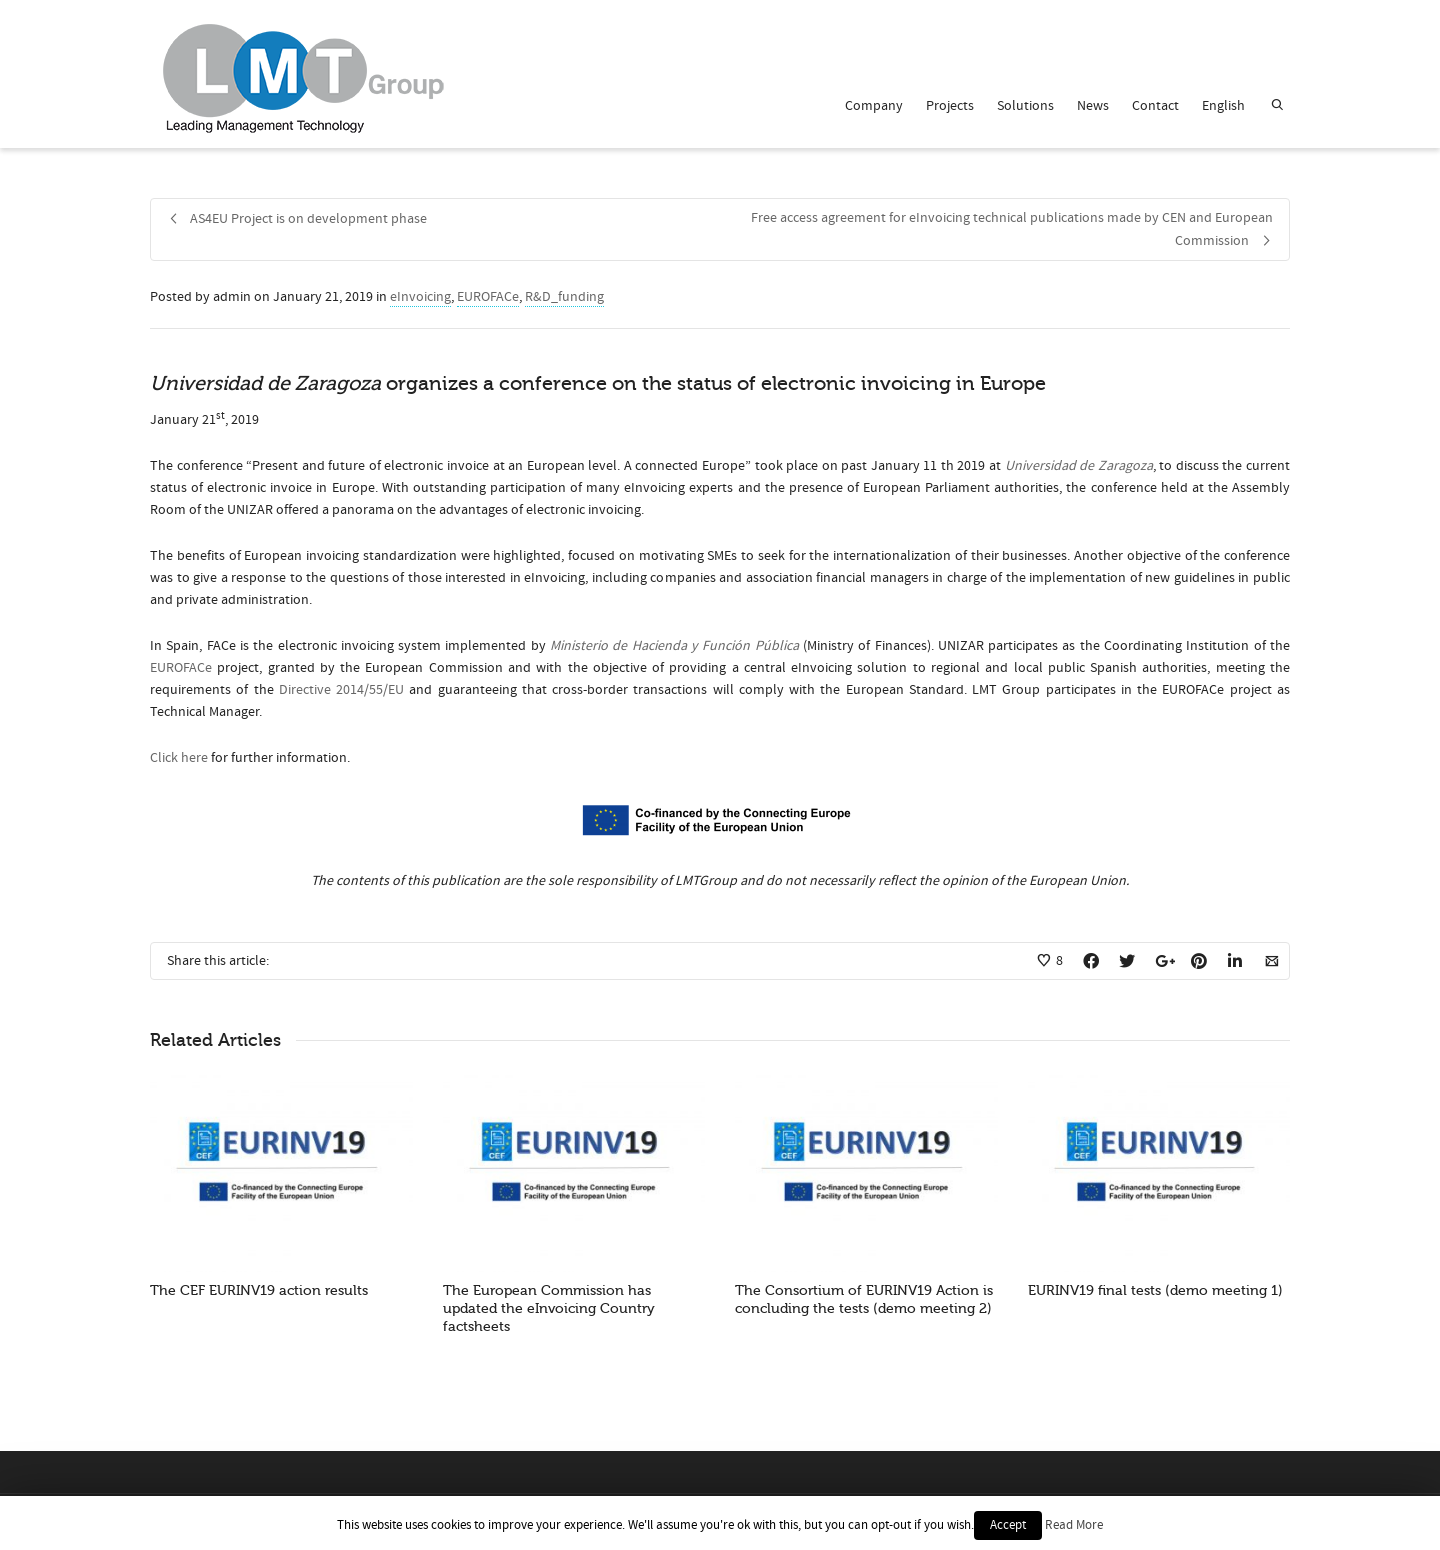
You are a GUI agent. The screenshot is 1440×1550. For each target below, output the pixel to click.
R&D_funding (564, 297)
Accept (1008, 1525)
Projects (950, 106)
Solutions (1025, 106)
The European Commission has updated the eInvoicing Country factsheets (549, 1308)
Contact (1155, 106)
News (1093, 106)
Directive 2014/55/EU (341, 690)
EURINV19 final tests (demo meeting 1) (1155, 1290)
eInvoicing (420, 297)
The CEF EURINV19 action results (259, 1290)
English (1223, 106)
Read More (1074, 1525)
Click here (179, 758)
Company (874, 106)
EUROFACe (488, 297)
